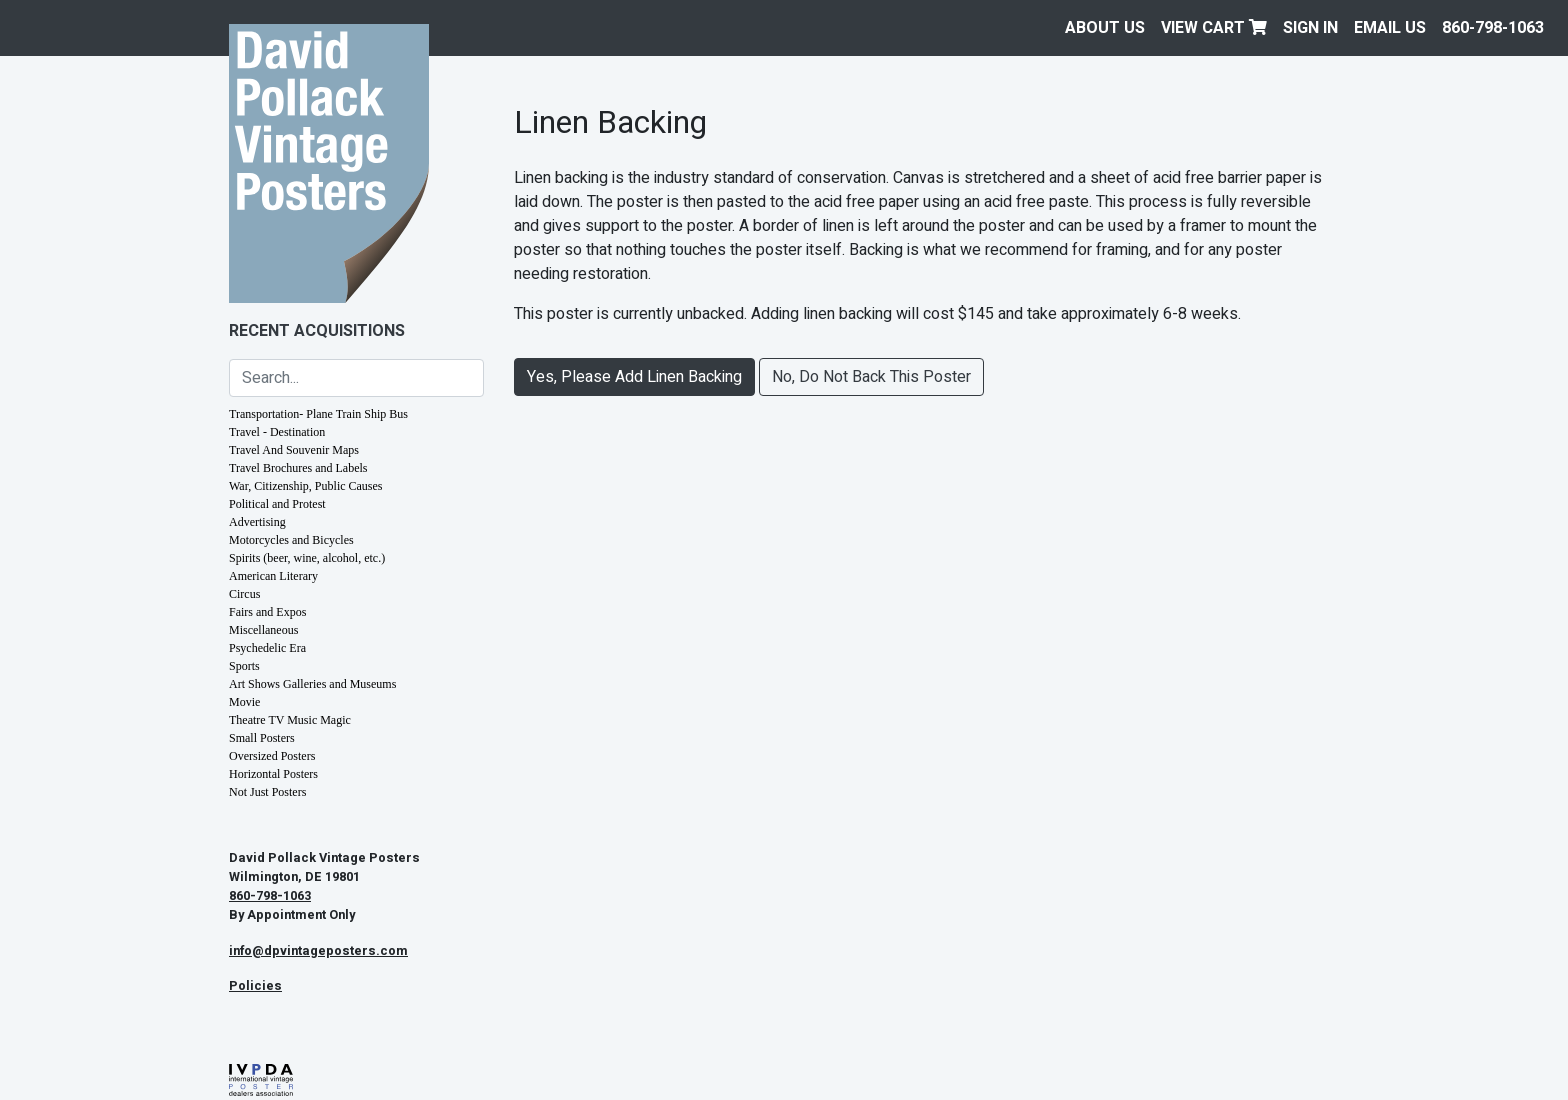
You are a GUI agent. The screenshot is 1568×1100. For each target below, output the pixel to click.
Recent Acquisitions (317, 331)
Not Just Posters (267, 792)
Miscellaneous (263, 630)
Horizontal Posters (273, 774)
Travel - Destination (277, 432)
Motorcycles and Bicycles (291, 540)
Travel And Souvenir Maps (294, 450)
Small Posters (262, 738)
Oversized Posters (272, 756)
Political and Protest (277, 504)
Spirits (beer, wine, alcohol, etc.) (307, 558)
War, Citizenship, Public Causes (306, 486)
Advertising (257, 522)
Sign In (1310, 28)
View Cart (1214, 28)
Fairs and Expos (267, 612)
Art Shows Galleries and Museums (312, 684)
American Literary (273, 576)
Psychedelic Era (267, 648)
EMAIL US (1390, 28)
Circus (244, 594)
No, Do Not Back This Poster (871, 377)
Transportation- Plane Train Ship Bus (318, 414)
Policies (255, 986)
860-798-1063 (1493, 28)
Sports (244, 666)
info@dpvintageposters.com (318, 951)
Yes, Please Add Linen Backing (634, 377)
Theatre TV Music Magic (290, 720)
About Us (1105, 28)
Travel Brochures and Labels (298, 468)
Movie (244, 702)
